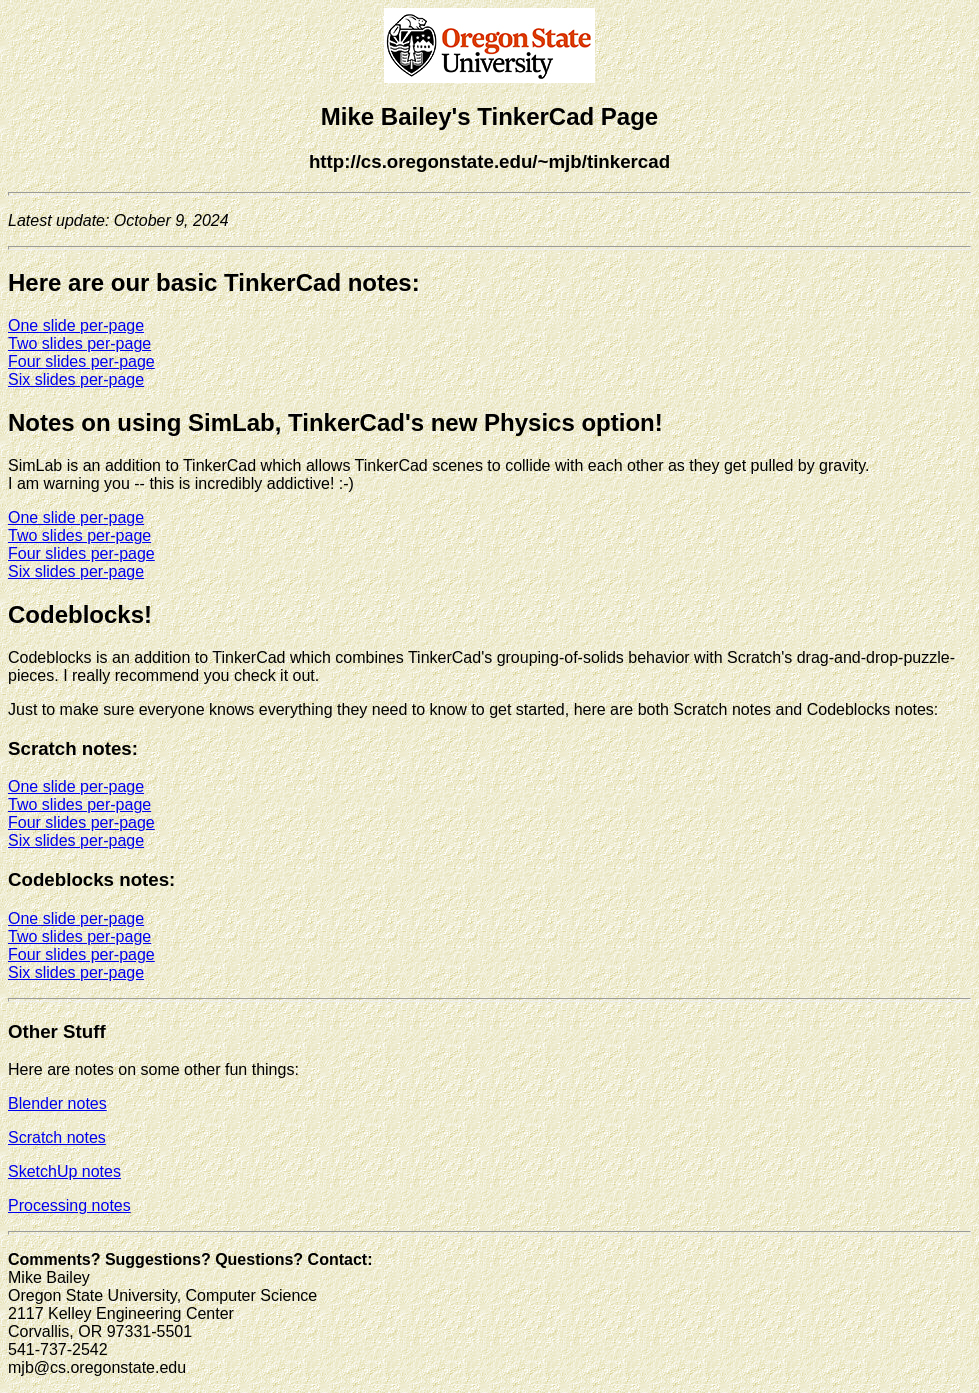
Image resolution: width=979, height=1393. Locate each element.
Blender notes (57, 1103)
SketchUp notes (64, 1171)
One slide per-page (76, 325)
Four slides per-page (81, 361)
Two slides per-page (79, 343)
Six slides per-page (76, 379)
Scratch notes (57, 1137)
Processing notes (69, 1205)
